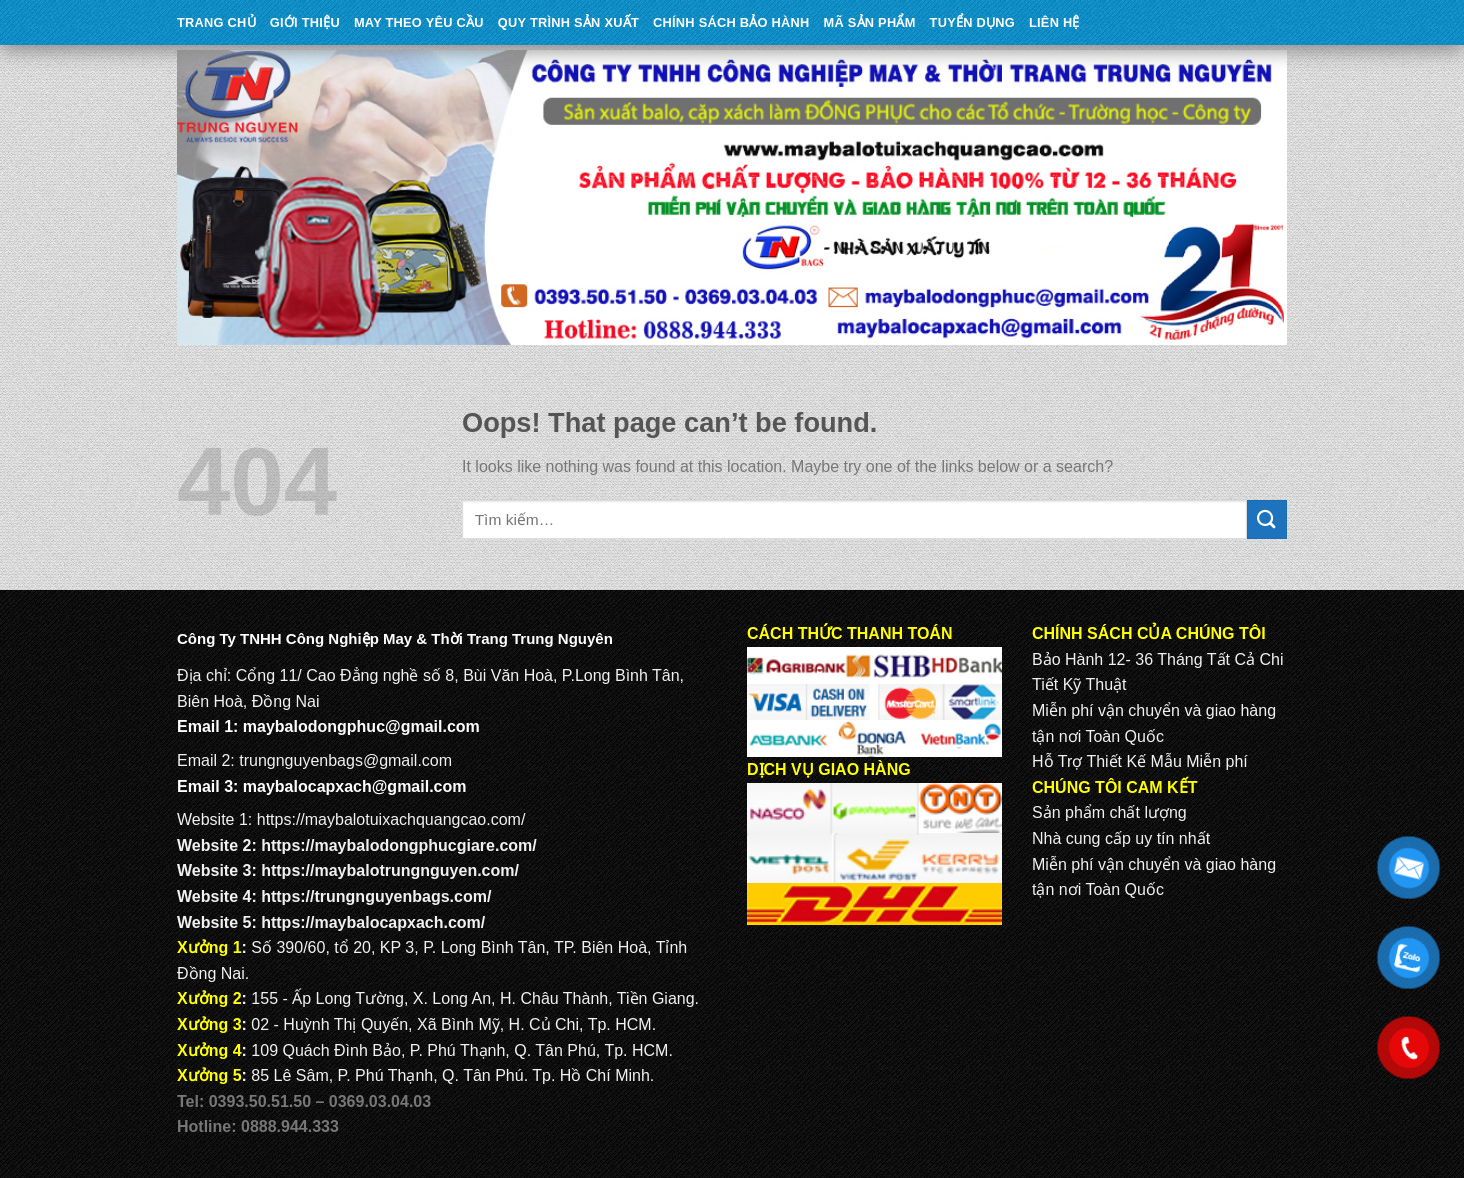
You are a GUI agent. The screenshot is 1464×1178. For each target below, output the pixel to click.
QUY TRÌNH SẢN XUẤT (568, 22)
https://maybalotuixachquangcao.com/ (391, 819)
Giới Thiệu (305, 22)
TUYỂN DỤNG (972, 22)
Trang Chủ (216, 22)
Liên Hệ (1054, 22)
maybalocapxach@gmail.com (355, 786)
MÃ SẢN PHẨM (870, 22)
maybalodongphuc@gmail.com (361, 726)
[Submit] (1267, 519)
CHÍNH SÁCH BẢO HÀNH (731, 22)
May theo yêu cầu (419, 22)
